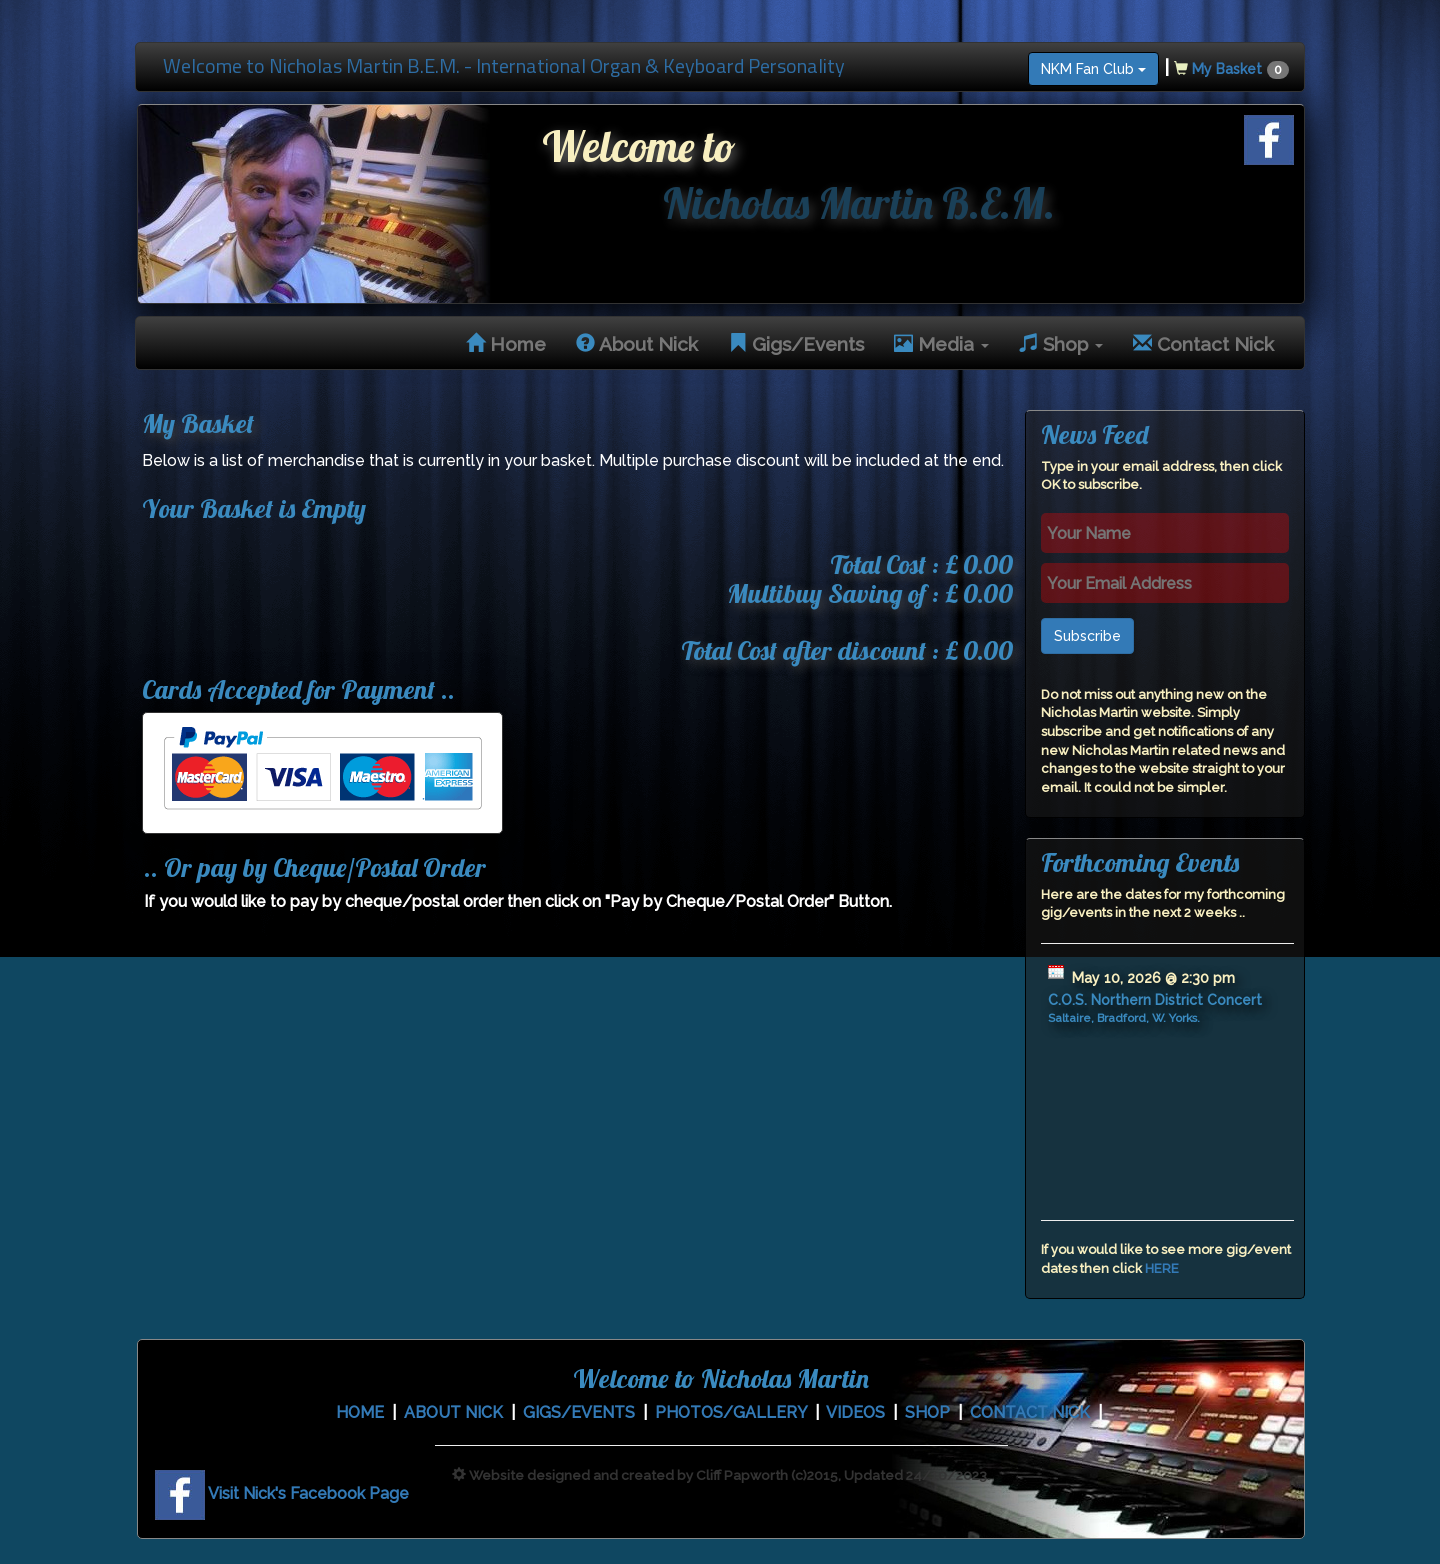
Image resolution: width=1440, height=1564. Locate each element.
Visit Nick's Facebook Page (282, 1493)
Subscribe (1087, 636)
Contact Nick (1203, 344)
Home (506, 344)
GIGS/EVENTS (579, 1412)
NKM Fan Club (1093, 69)
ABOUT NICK (453, 1412)
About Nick (637, 344)
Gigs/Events (796, 344)
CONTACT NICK (1030, 1412)
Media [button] (941, 344)
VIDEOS (855, 1412)
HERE (1162, 1268)
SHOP (927, 1412)
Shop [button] (1061, 344)
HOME (360, 1412)
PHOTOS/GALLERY (731, 1412)
